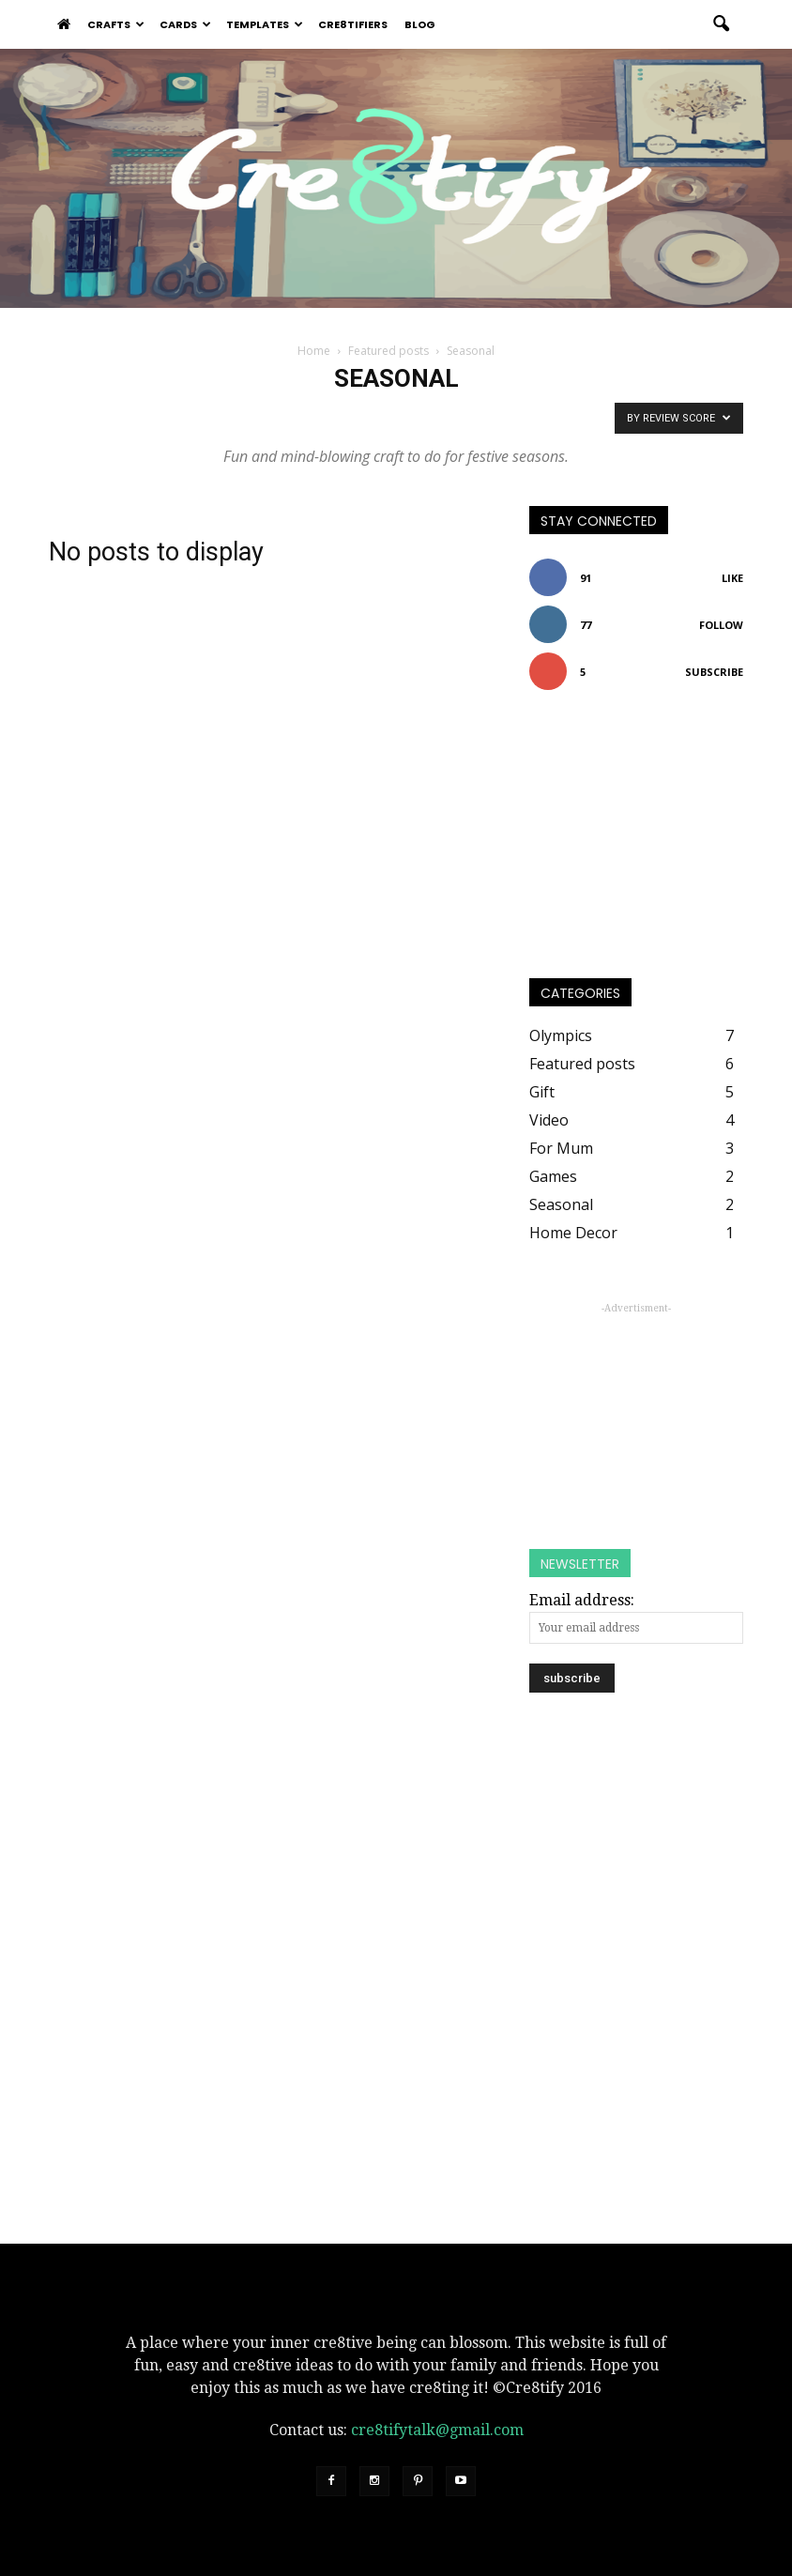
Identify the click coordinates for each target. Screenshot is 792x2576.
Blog (419, 24)
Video (549, 1120)
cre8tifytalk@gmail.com (437, 2430)
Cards (185, 24)
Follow (721, 625)
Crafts (116, 24)
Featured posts (582, 1063)
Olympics (560, 1035)
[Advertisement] (636, 1414)
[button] (720, 24)
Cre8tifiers (353, 24)
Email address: (581, 1600)
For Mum (561, 1148)
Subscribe (714, 672)
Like (732, 578)
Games (553, 1176)
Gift (542, 1091)
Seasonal (561, 1204)
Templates (264, 24)
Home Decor (573, 1232)
